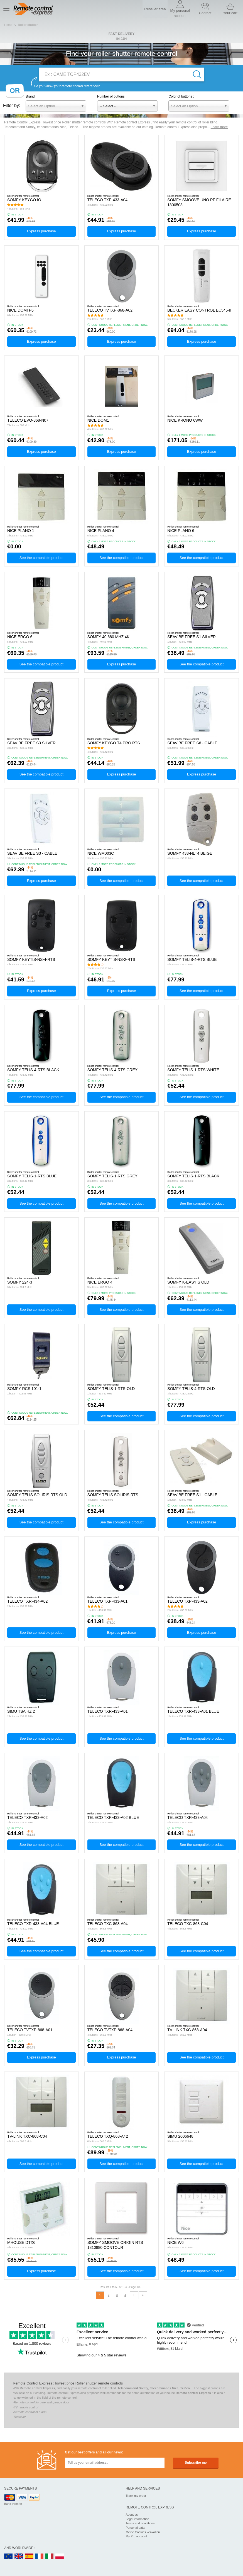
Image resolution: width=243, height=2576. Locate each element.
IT (49, 2556)
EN (8, 2556)
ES (29, 2556)
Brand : (31, 96)
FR (39, 2556)
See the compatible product (41, 558)
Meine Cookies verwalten (143, 2532)
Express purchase (41, 231)
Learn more (219, 127)
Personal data (135, 2527)
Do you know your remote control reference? (67, 86)
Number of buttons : (111, 96)
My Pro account (136, 2536)
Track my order (136, 2495)
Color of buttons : (181, 96)
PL (59, 2556)
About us (132, 2514)
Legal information (137, 2519)
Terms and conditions (140, 2523)
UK (18, 2556)
